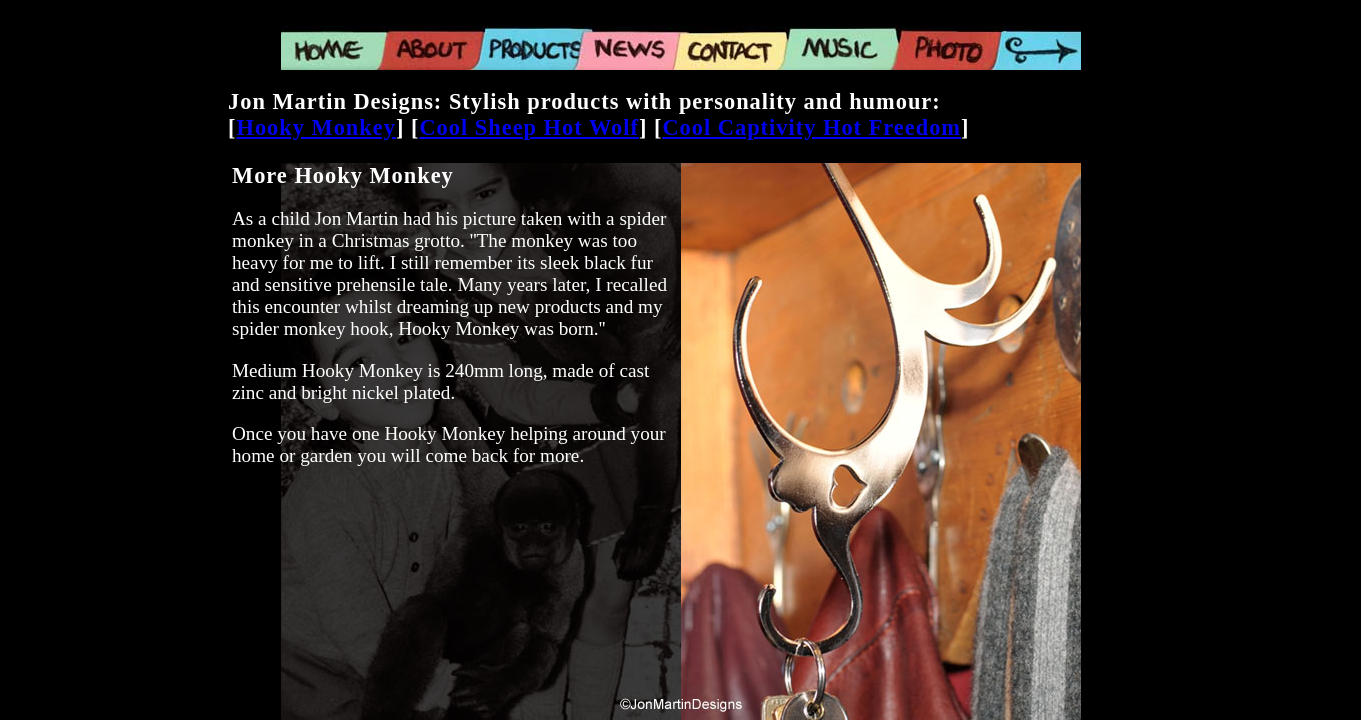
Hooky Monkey (315, 127)
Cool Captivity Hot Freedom (811, 127)
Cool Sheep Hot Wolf (529, 127)
